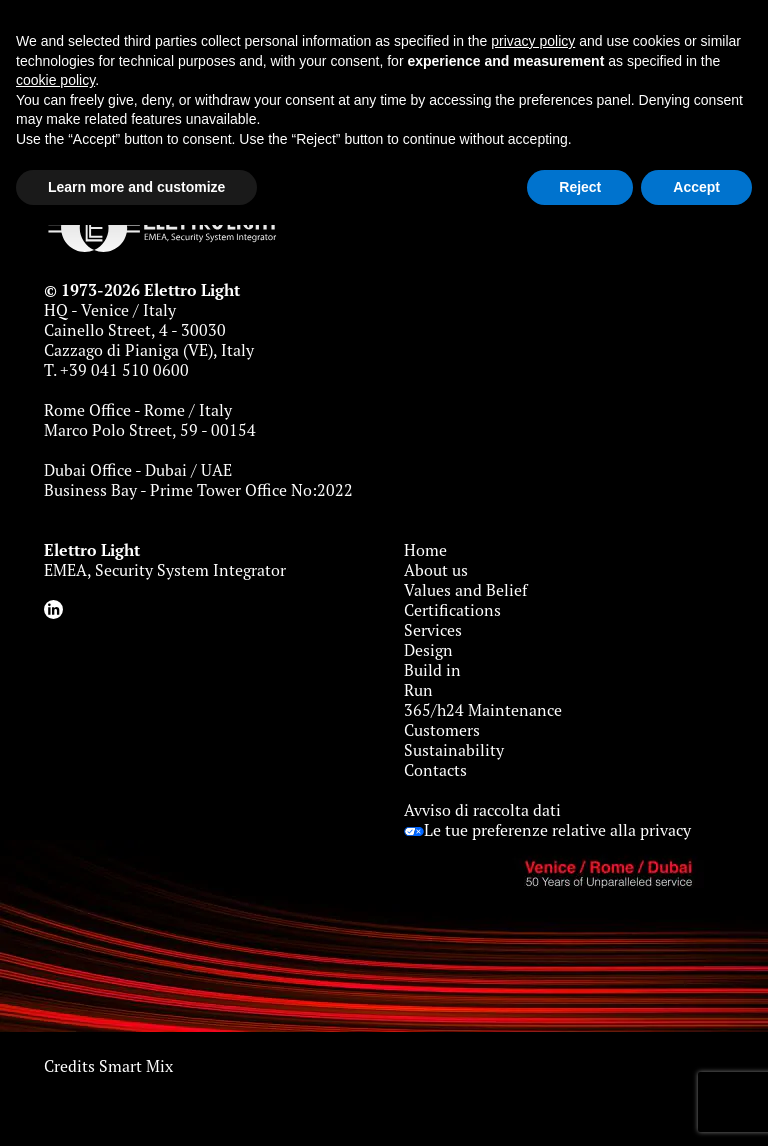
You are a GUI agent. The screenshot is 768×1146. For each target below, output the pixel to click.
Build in (432, 670)
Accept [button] (696, 187)
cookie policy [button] (55, 80)
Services (433, 630)
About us (436, 570)
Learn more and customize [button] (136, 187)
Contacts (435, 770)
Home (425, 550)
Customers (442, 730)
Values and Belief (465, 590)
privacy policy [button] (533, 41)
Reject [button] (580, 187)
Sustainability (454, 750)
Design (428, 650)
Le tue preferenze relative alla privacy (547, 830)
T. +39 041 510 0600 (116, 370)
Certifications (452, 610)
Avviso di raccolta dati (482, 810)
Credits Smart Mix (108, 1066)
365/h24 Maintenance (483, 710)
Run (418, 690)
